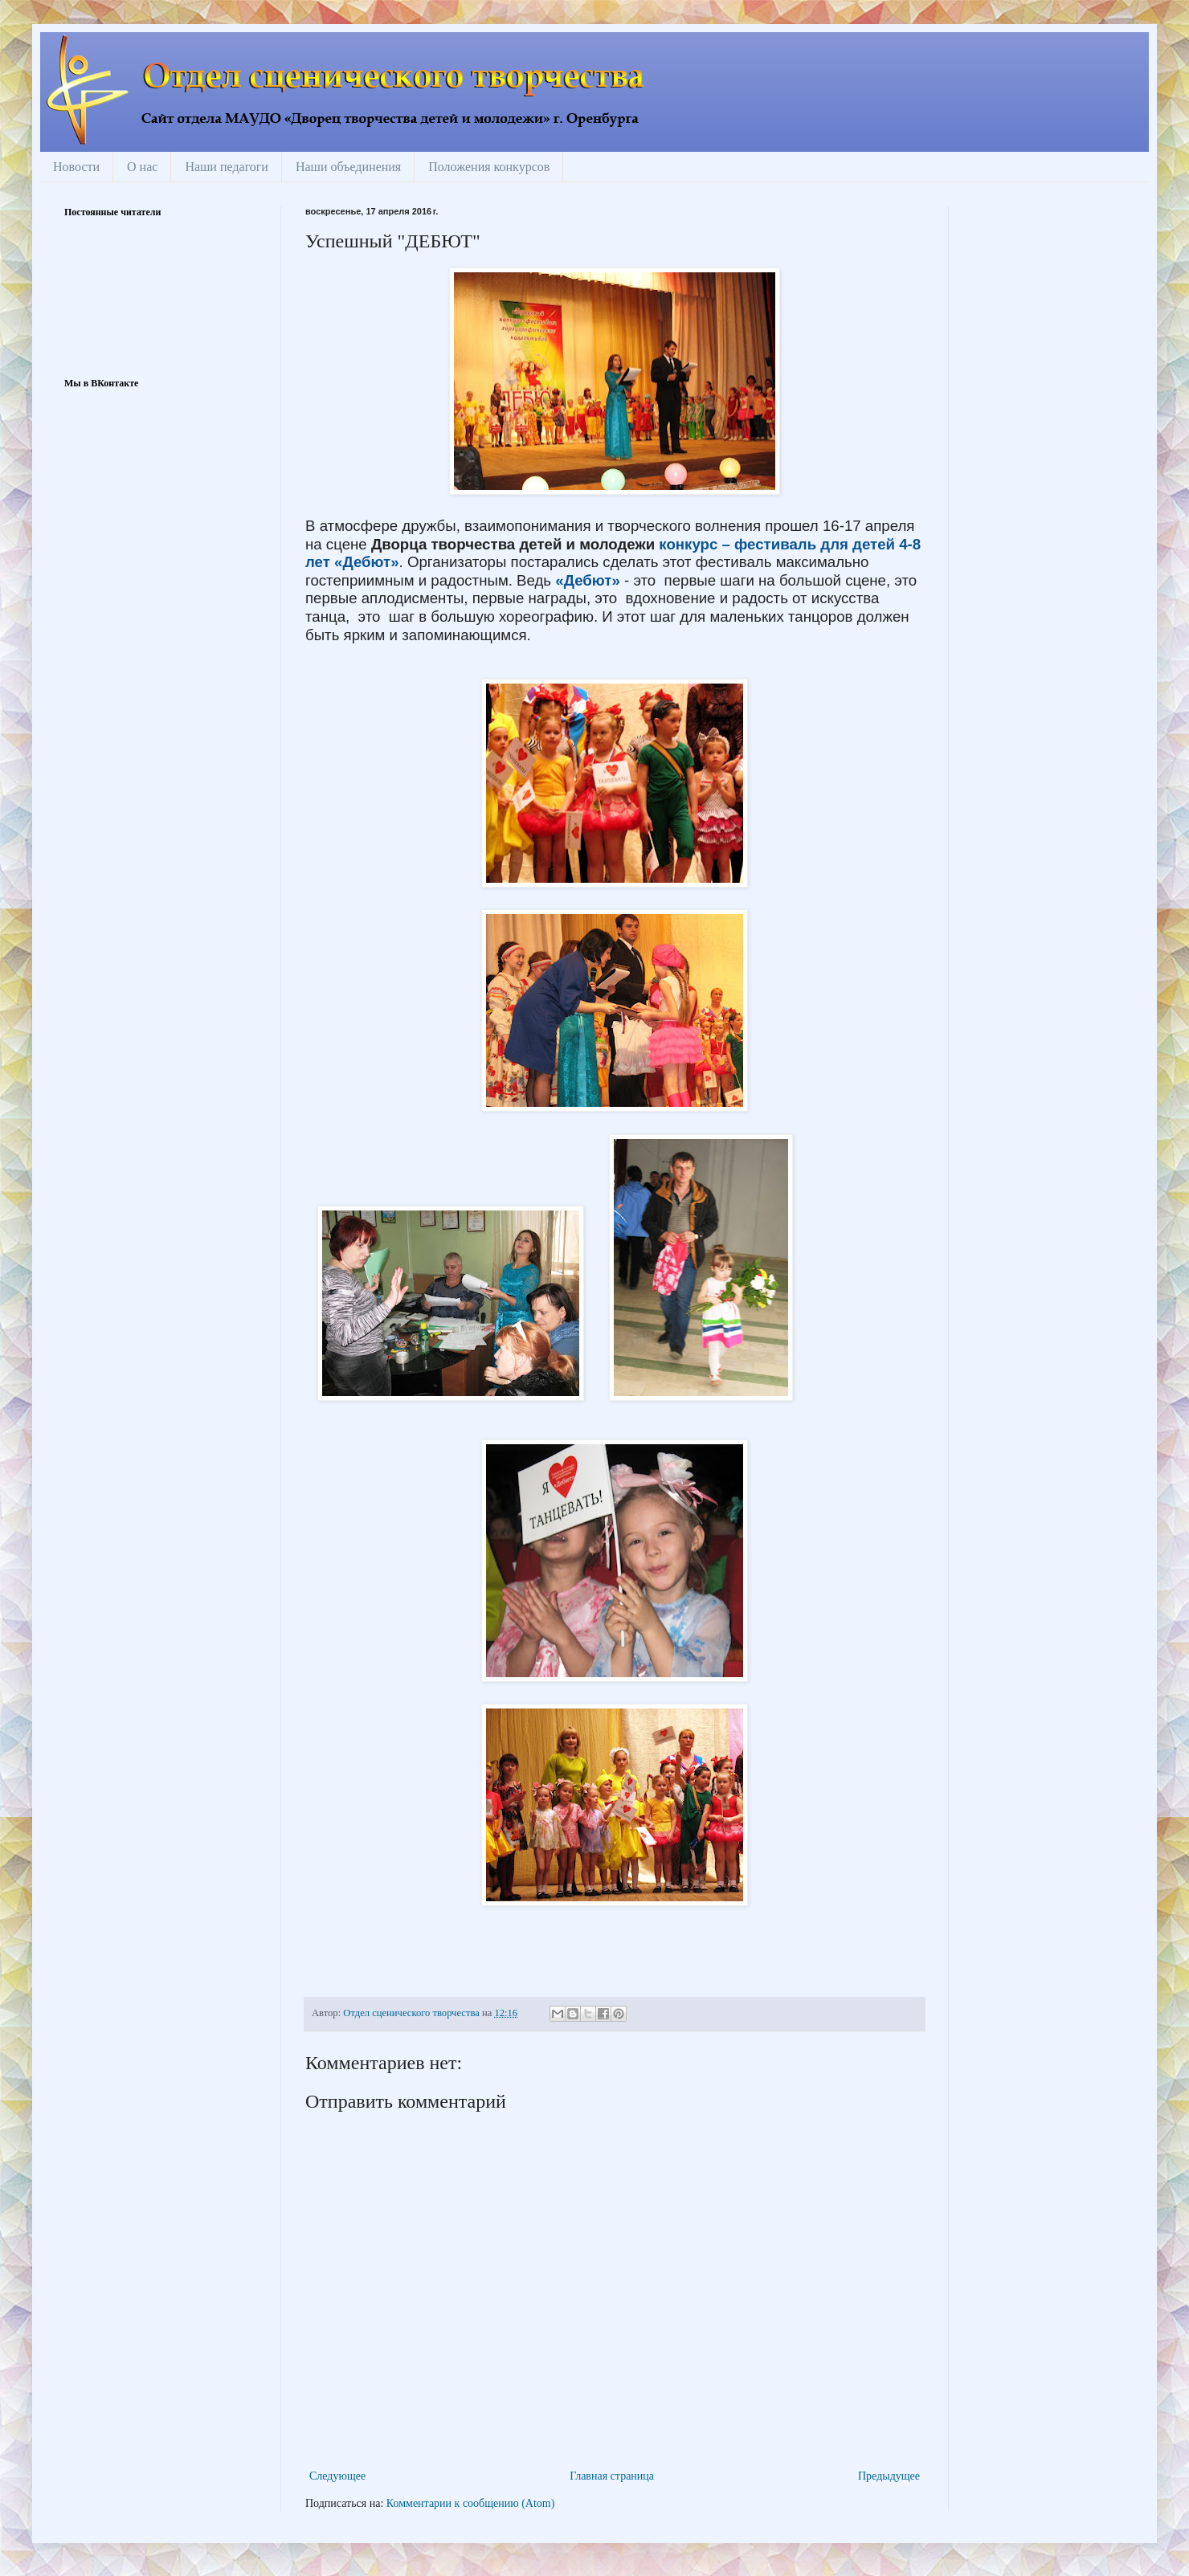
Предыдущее (889, 2476)
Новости (76, 167)
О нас (142, 167)
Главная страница (612, 2476)
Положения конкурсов (489, 167)
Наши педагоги (226, 167)
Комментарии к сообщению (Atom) (470, 2503)
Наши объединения (348, 167)
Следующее (337, 2476)
